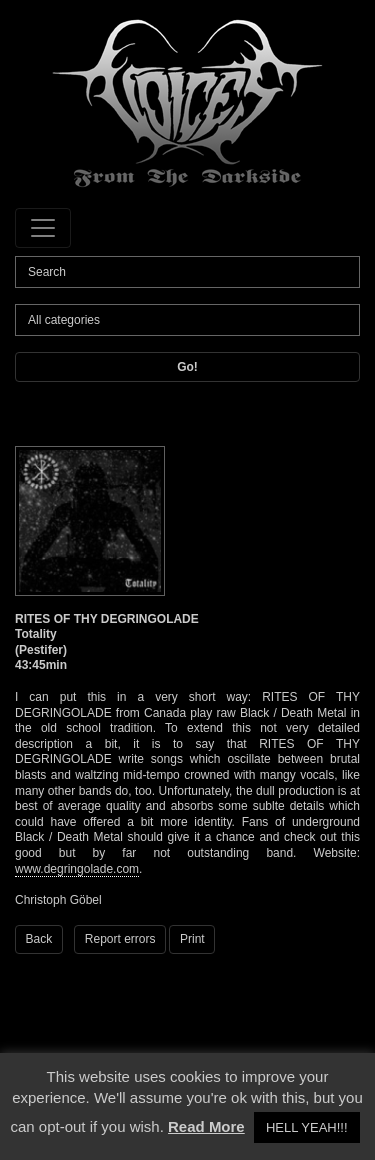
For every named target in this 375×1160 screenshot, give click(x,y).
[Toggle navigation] (43, 228)
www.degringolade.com (77, 869)
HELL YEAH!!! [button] (307, 1127)
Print (192, 939)
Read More (206, 1126)
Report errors (120, 939)
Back (39, 939)
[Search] (187, 272)
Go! (187, 367)
